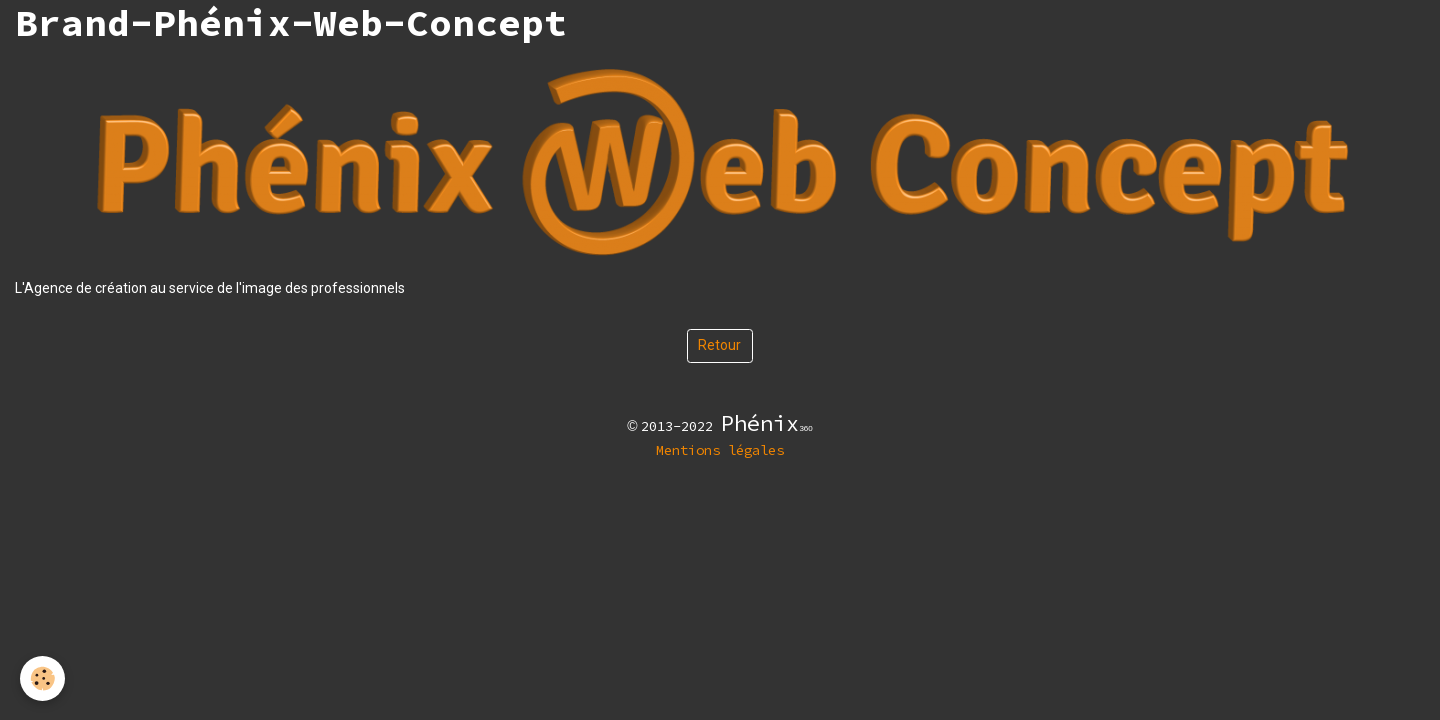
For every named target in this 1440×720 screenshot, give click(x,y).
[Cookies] (42, 678)
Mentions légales (720, 450)
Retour (719, 345)
